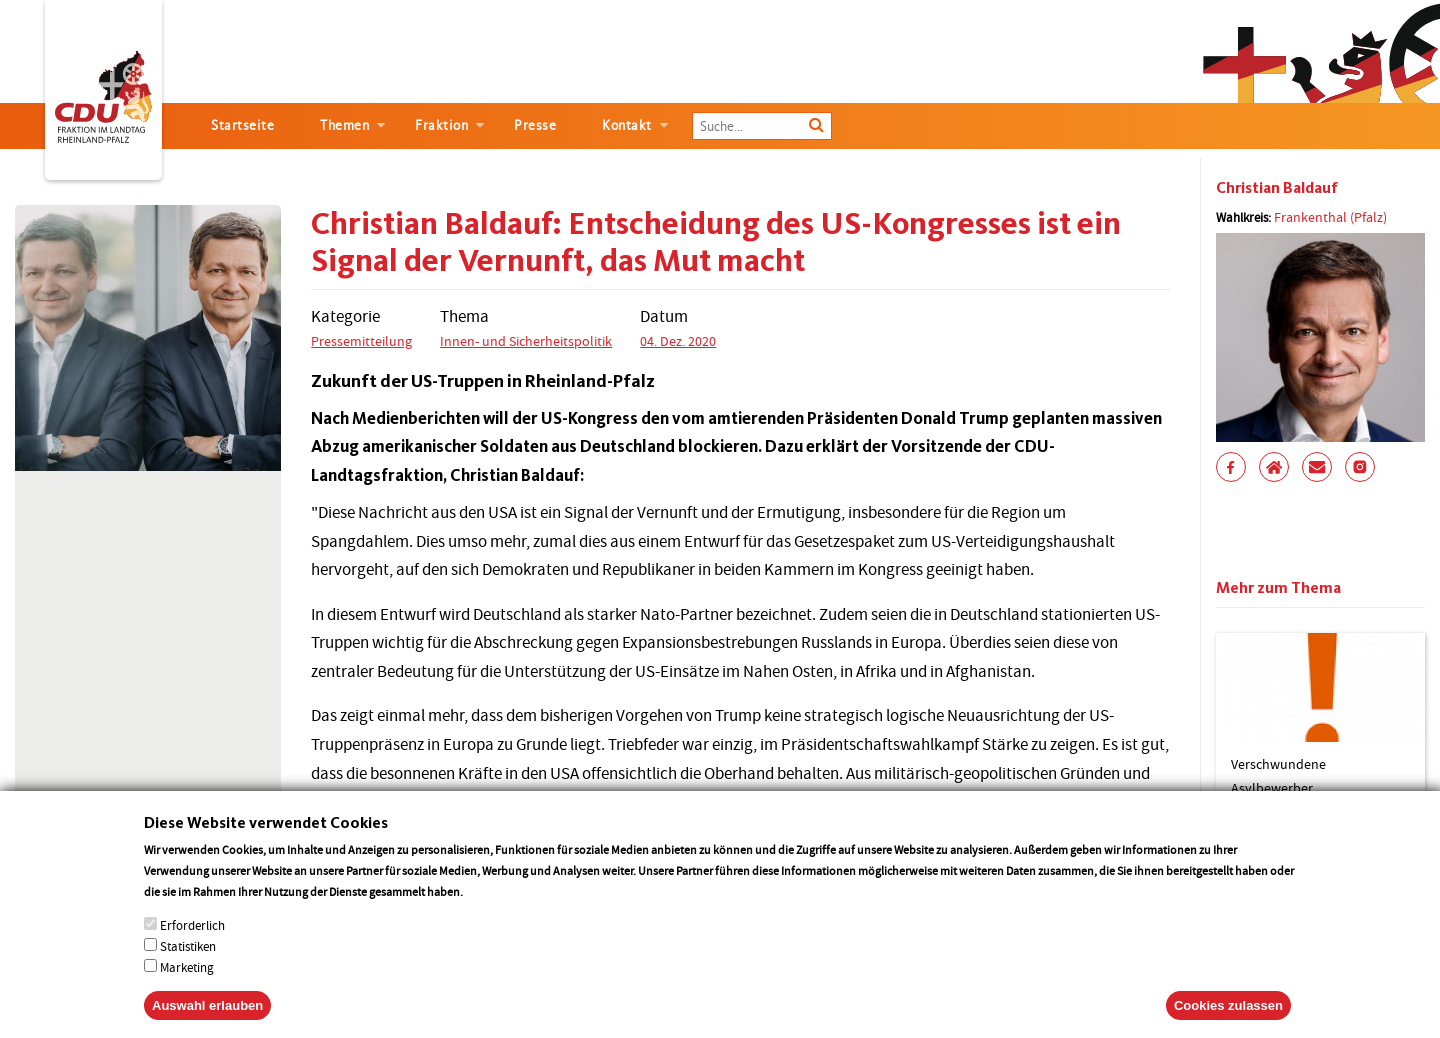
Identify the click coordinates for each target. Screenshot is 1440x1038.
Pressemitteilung (361, 341)
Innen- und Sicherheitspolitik (526, 341)
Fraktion (441, 125)
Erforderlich (192, 945)
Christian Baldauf (1277, 187)
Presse (535, 125)
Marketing (187, 987)
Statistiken (188, 966)
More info (491, 911)
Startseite (242, 125)
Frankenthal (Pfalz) (1330, 217)
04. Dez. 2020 (678, 341)
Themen (344, 125)
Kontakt (627, 125)
